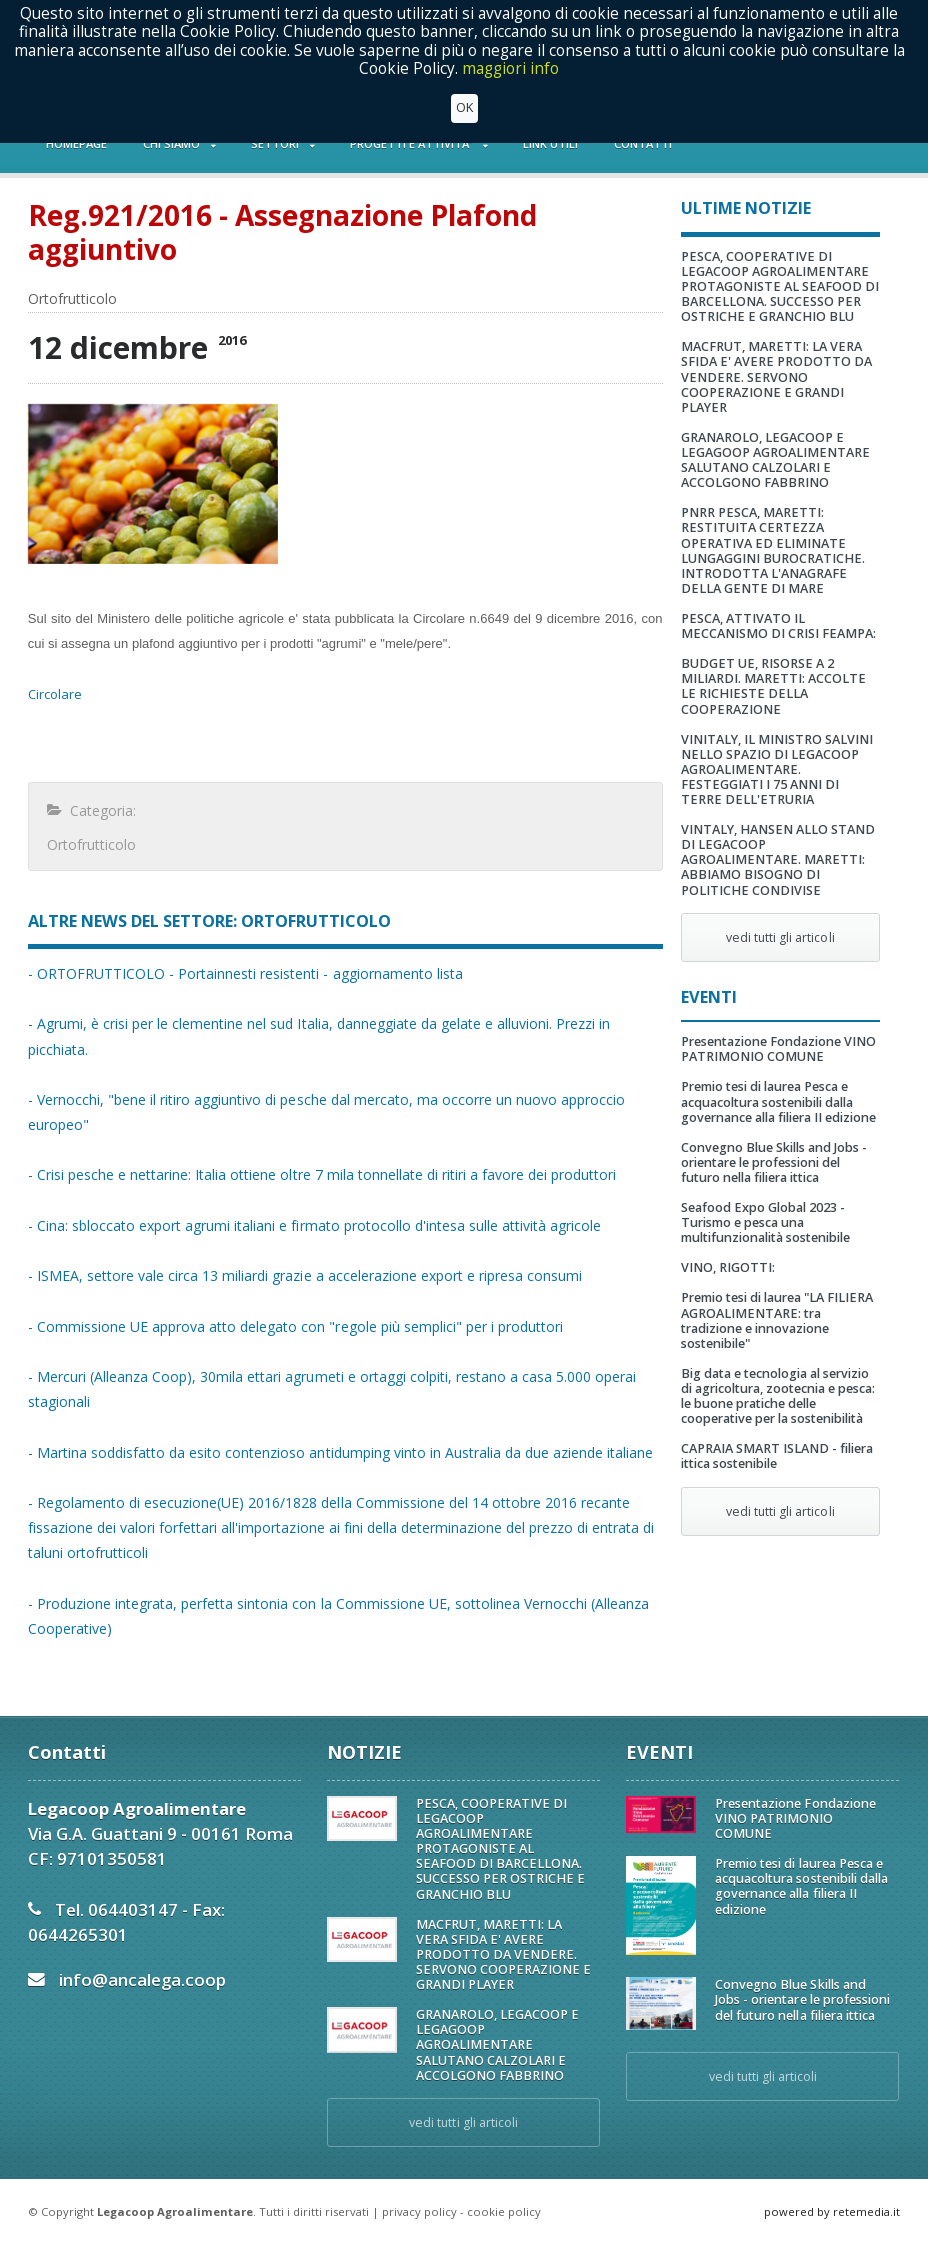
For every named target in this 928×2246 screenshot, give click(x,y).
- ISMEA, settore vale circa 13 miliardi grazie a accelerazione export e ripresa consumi (304, 1275)
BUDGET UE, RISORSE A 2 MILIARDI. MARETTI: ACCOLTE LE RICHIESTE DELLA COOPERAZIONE (773, 686)
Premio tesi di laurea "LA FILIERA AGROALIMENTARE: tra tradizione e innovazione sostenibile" (777, 1320)
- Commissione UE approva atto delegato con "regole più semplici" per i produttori (295, 1326)
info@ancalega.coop (142, 1979)
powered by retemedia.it (832, 2211)
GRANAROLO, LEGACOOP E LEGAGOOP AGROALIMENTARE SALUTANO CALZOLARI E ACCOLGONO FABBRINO (775, 460)
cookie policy (504, 2211)
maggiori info (510, 68)
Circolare (55, 694)
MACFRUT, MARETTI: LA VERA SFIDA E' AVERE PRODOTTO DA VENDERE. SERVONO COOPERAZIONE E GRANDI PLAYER (776, 376)
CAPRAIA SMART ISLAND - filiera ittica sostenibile (777, 1456)
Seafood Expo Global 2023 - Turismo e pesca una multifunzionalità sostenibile (765, 1222)
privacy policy (419, 2211)
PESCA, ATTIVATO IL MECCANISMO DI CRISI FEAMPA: (778, 626)
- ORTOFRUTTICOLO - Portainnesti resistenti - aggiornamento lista (245, 973)
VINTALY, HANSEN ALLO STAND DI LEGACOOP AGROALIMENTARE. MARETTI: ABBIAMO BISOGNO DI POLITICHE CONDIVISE (778, 859)
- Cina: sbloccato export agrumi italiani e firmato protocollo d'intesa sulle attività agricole (314, 1225)
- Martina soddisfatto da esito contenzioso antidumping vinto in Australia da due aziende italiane (340, 1452)
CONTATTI (643, 143)
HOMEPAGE (76, 143)
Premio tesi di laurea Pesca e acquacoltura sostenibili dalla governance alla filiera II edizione (778, 1101)
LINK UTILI (550, 143)
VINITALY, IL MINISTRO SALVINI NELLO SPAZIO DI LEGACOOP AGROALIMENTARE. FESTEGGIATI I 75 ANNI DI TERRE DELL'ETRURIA (777, 769)
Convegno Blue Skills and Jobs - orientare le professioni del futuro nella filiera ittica (774, 1162)
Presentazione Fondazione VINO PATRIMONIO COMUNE (778, 1049)
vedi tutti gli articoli (780, 937)
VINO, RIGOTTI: (728, 1267)
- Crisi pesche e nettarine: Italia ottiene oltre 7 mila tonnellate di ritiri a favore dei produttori (321, 1174)
